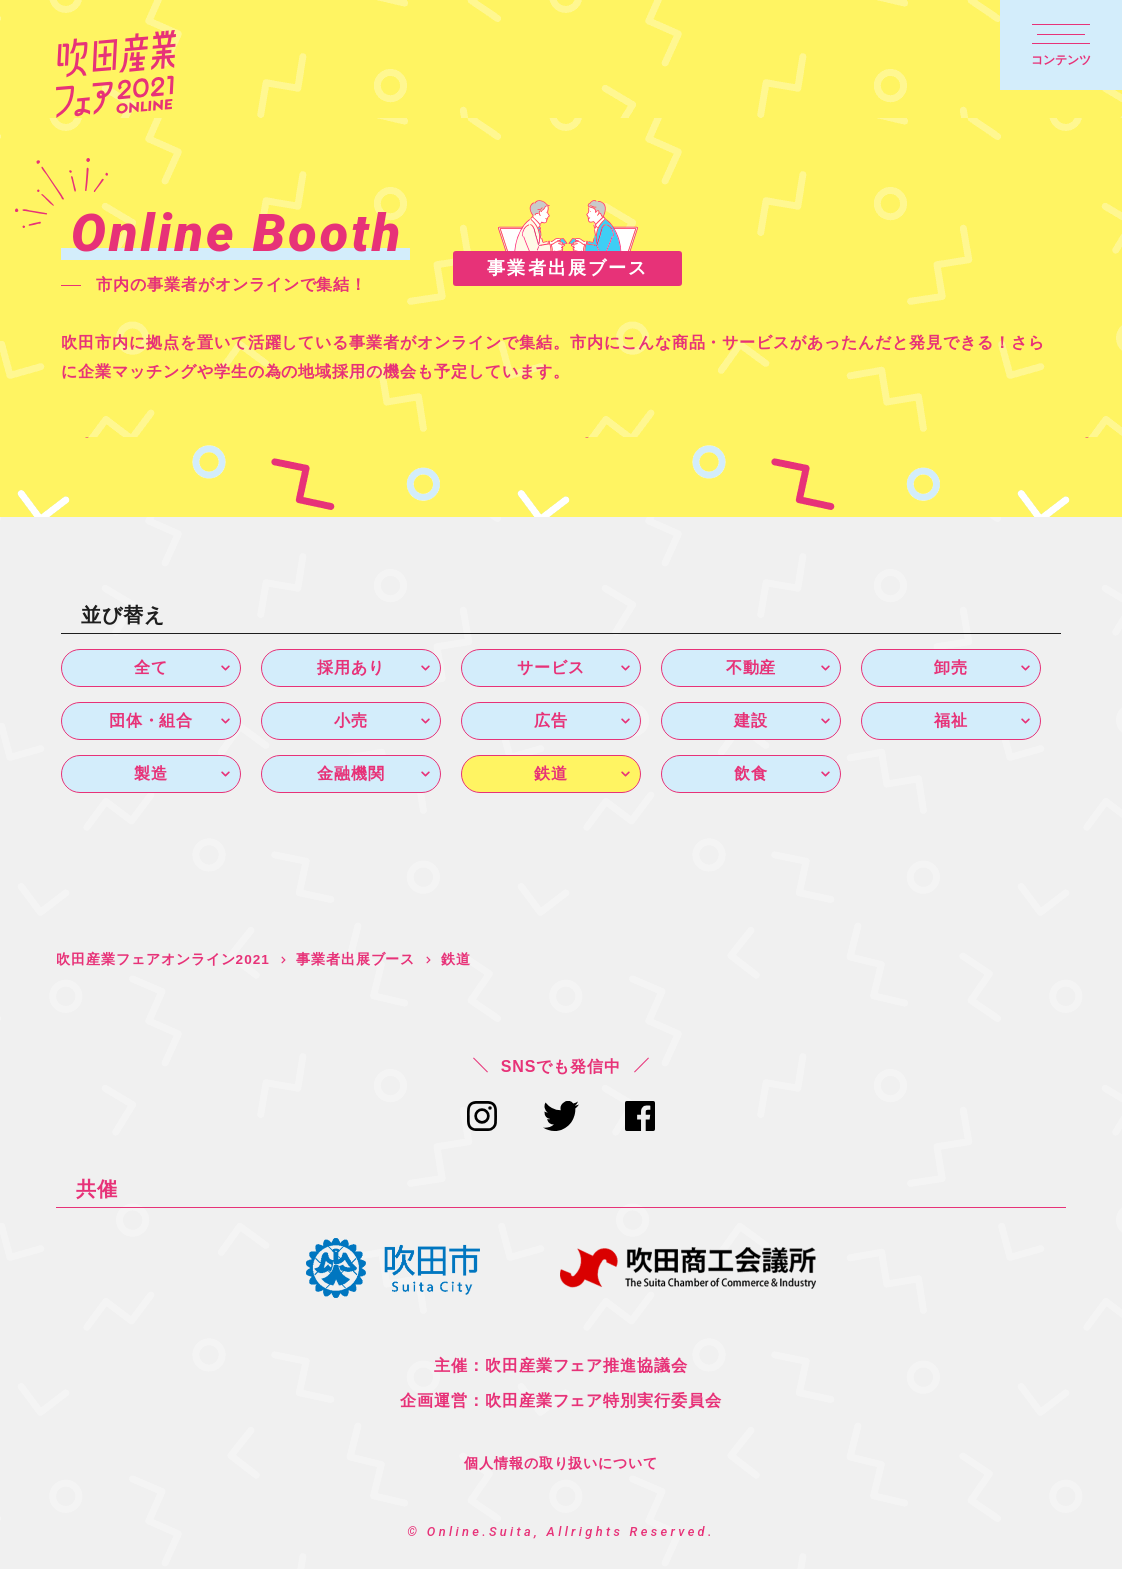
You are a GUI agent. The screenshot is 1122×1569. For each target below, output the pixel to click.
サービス (551, 667)
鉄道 (551, 775)
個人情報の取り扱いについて (561, 1465)
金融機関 (351, 775)
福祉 (951, 721)
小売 (351, 721)
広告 (551, 721)
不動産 (751, 667)
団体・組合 (151, 721)
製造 (151, 775)
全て (151, 667)
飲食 (751, 775)
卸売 (951, 667)
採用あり (351, 667)
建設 (751, 721)
